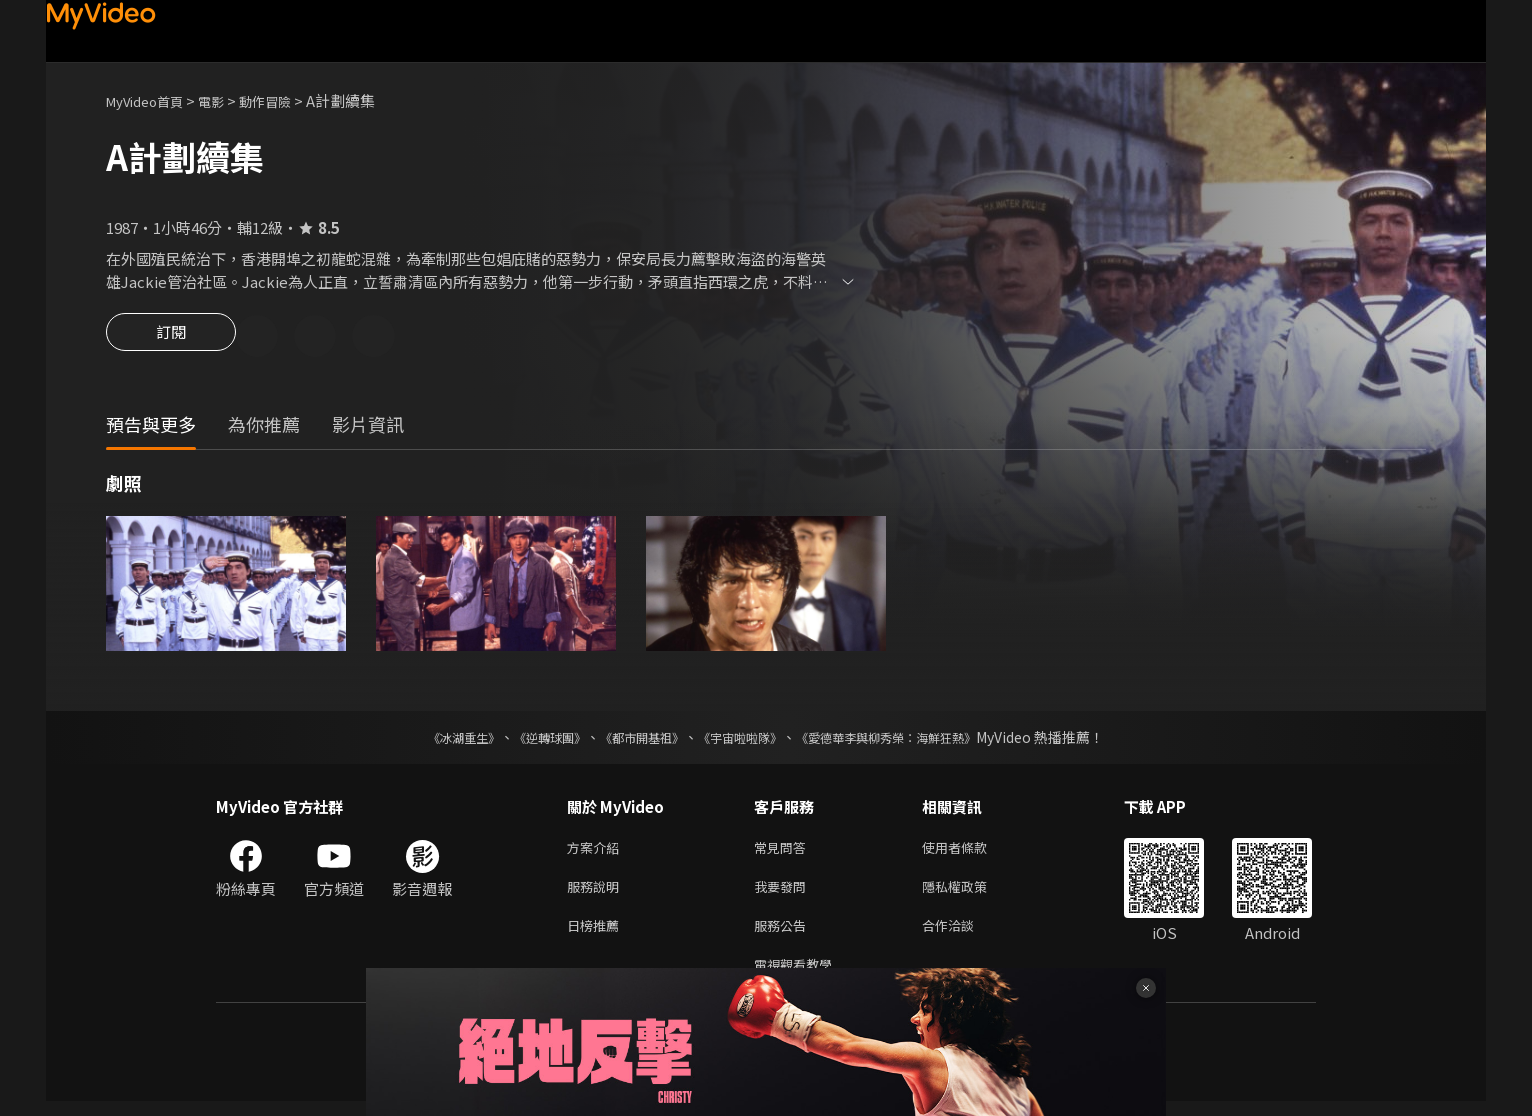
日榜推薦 (597, 935)
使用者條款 (971, 851)
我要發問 (784, 893)
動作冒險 (287, 100)
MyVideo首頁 (151, 100)
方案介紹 (597, 851)
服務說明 (597, 893)
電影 (227, 100)
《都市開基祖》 (632, 740)
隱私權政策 (971, 893)
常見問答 (784, 851)
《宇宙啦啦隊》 (744, 740)
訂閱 (171, 338)
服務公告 (784, 935)
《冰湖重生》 (429, 740)
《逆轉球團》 (527, 740)
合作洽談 (964, 935)
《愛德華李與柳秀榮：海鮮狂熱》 (912, 740)
